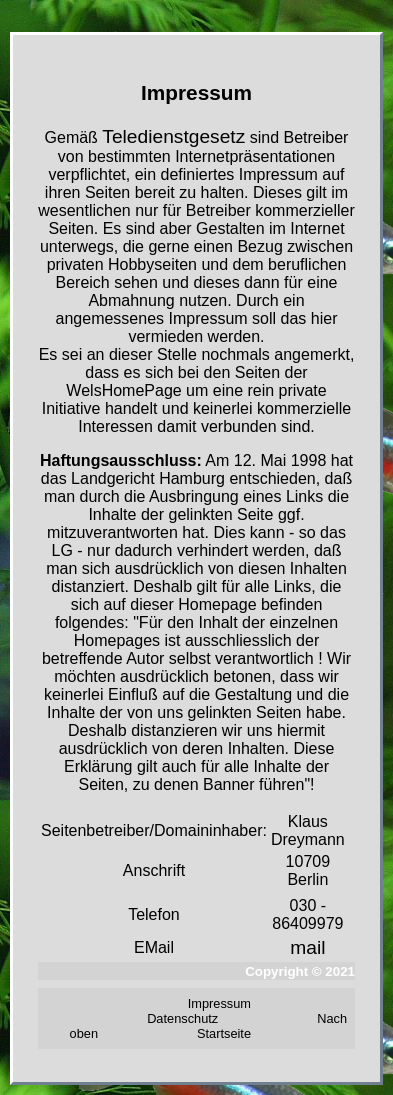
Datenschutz (182, 1018)
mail (307, 947)
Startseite (224, 1033)
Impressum (219, 1003)
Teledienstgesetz (173, 136)
